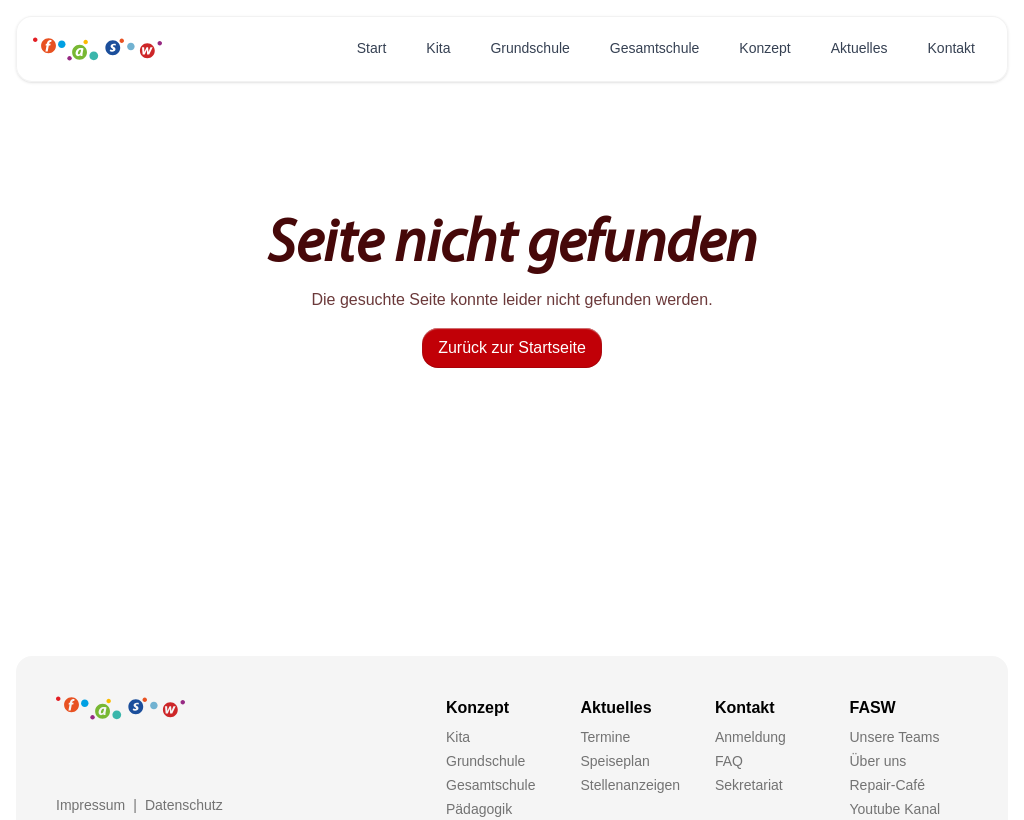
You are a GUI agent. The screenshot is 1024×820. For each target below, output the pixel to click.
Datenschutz (184, 805)
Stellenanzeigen (631, 785)
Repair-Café (887, 785)
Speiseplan (615, 761)
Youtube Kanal (895, 809)
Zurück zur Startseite (512, 347)
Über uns (878, 761)
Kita (438, 48)
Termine (606, 737)
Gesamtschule (654, 48)
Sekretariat (749, 785)
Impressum (90, 805)
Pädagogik (479, 809)
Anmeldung (750, 737)
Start (372, 48)
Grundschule (529, 48)
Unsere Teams (895, 737)
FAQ (729, 761)
